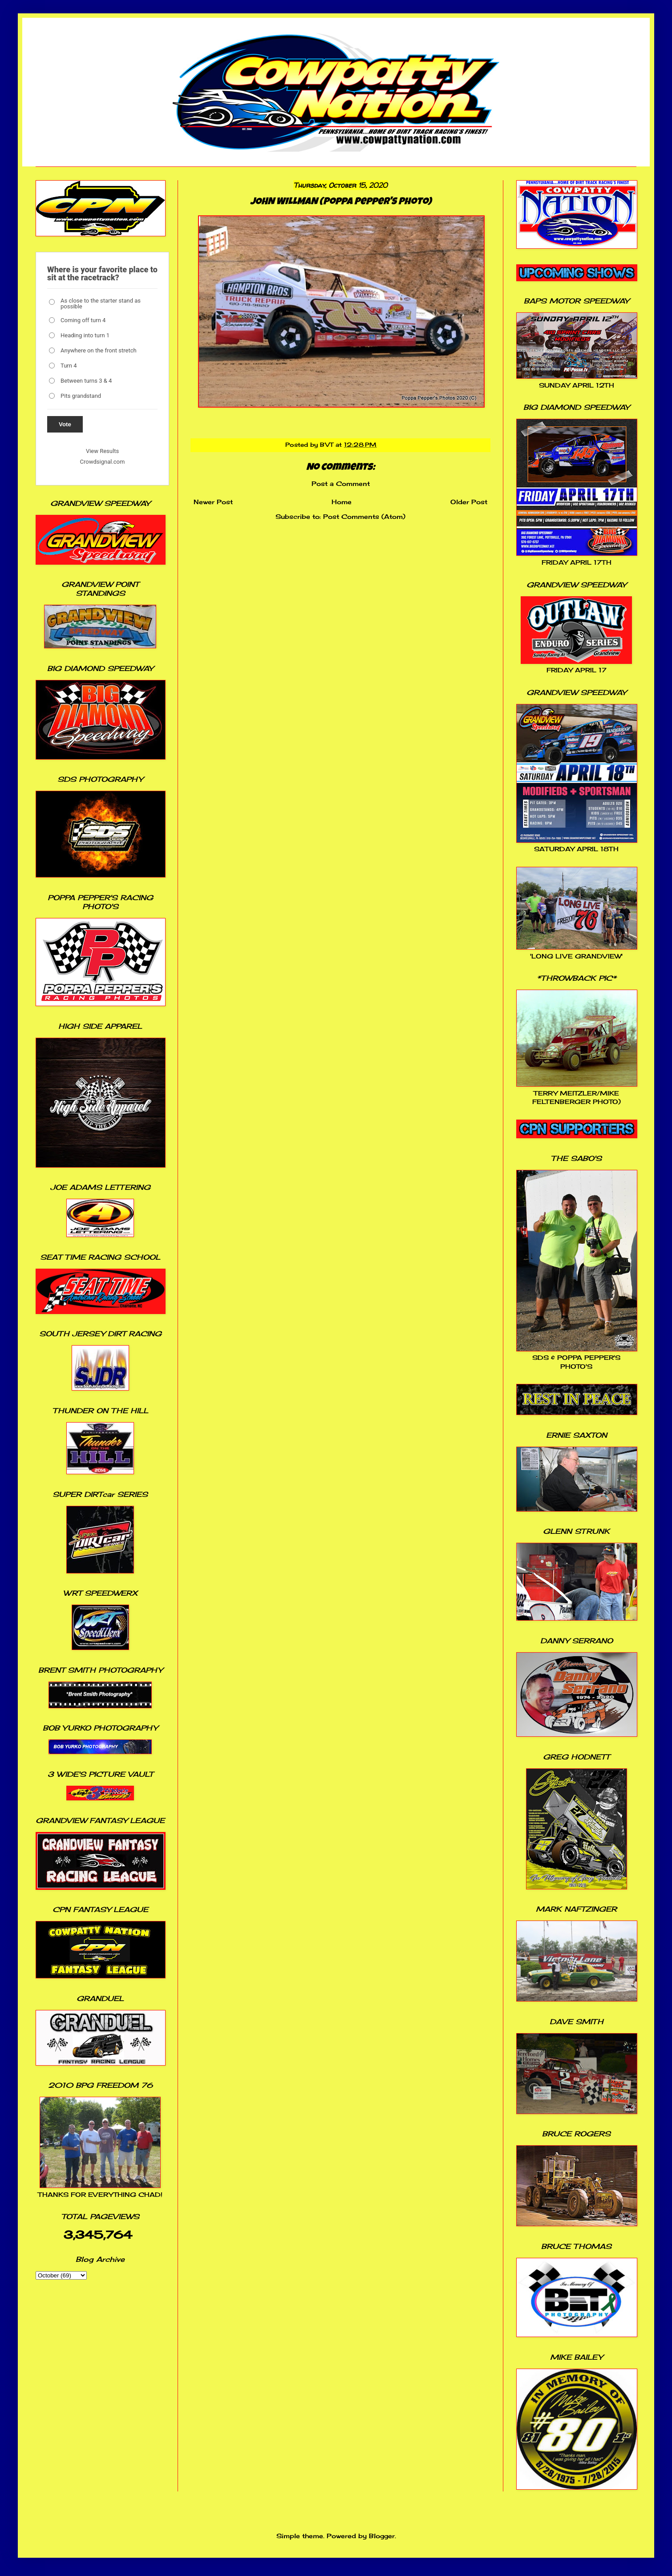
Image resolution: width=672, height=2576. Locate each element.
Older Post (468, 501)
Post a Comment (341, 483)
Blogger (382, 2536)
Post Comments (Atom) (364, 516)
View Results (102, 451)
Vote (65, 424)
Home (342, 501)
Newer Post (213, 501)
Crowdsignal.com (102, 461)
